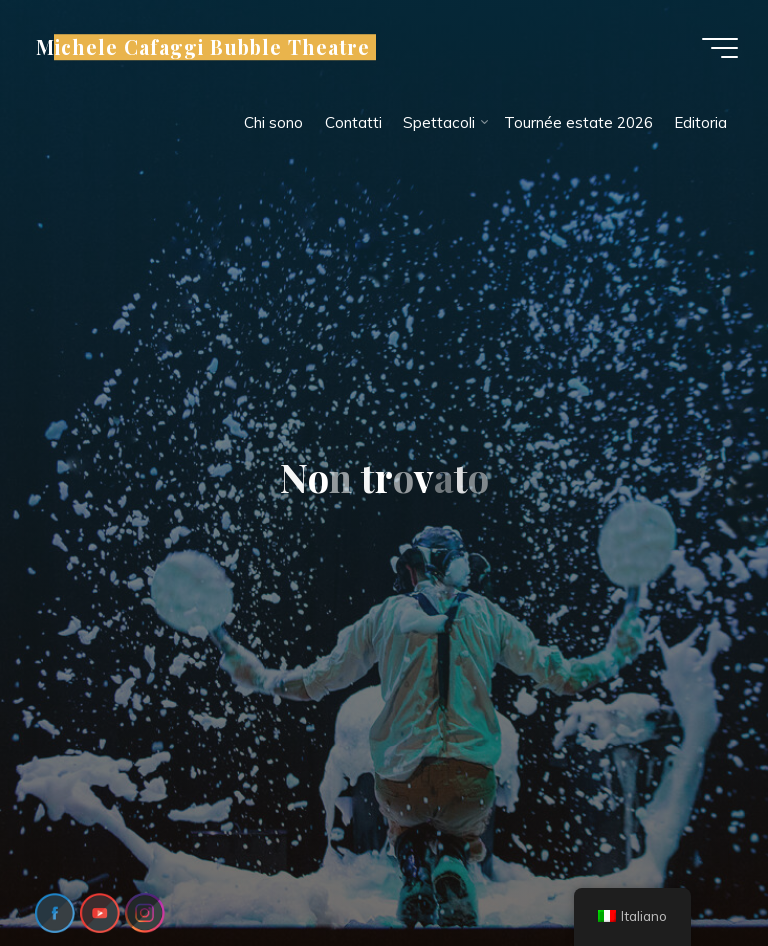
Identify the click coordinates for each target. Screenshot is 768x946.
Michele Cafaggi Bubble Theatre (203, 47)
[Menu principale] (720, 48)
